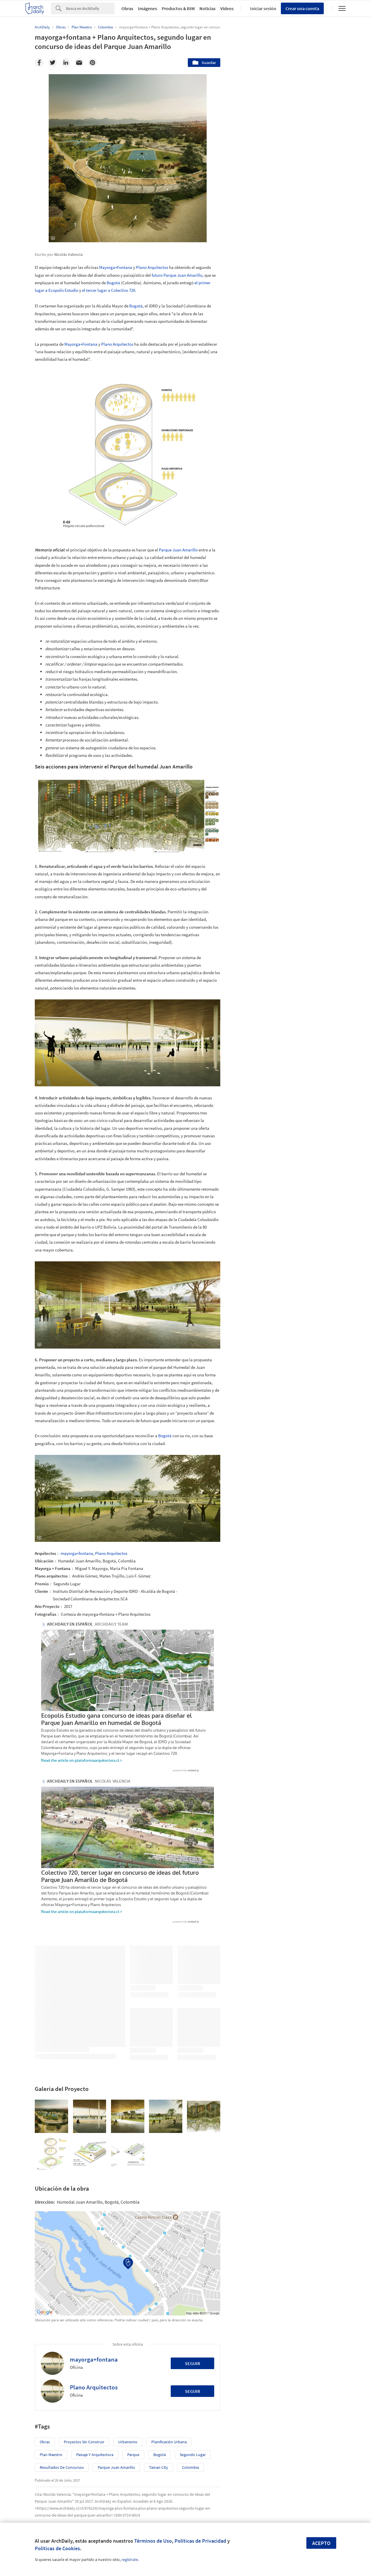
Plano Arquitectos (152, 267)
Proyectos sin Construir (84, 2384)
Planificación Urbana (169, 2384)
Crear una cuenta (302, 8)
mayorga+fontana (77, 1553)
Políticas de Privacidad (200, 2540)
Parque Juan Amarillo (178, 550)
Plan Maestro (51, 2397)
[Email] (79, 62)
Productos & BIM (178, 8)
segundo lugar (193, 2397)
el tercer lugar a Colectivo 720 (108, 290)
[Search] (90, 8)
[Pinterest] (92, 62)
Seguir (192, 2306)
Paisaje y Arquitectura (94, 2397)
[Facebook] (39, 62)
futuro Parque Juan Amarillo (177, 275)
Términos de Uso (153, 2540)
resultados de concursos (62, 2409)
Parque (133, 2397)
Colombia (190, 2409)
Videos (227, 8)
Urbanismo (127, 2384)
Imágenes (147, 8)
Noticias (207, 8)
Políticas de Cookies (57, 2548)
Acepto (321, 2543)
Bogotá (113, 282)
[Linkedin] (65, 62)
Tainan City (158, 2409)
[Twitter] (52, 62)
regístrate (129, 2559)
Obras (127, 8)
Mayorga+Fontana (115, 267)
